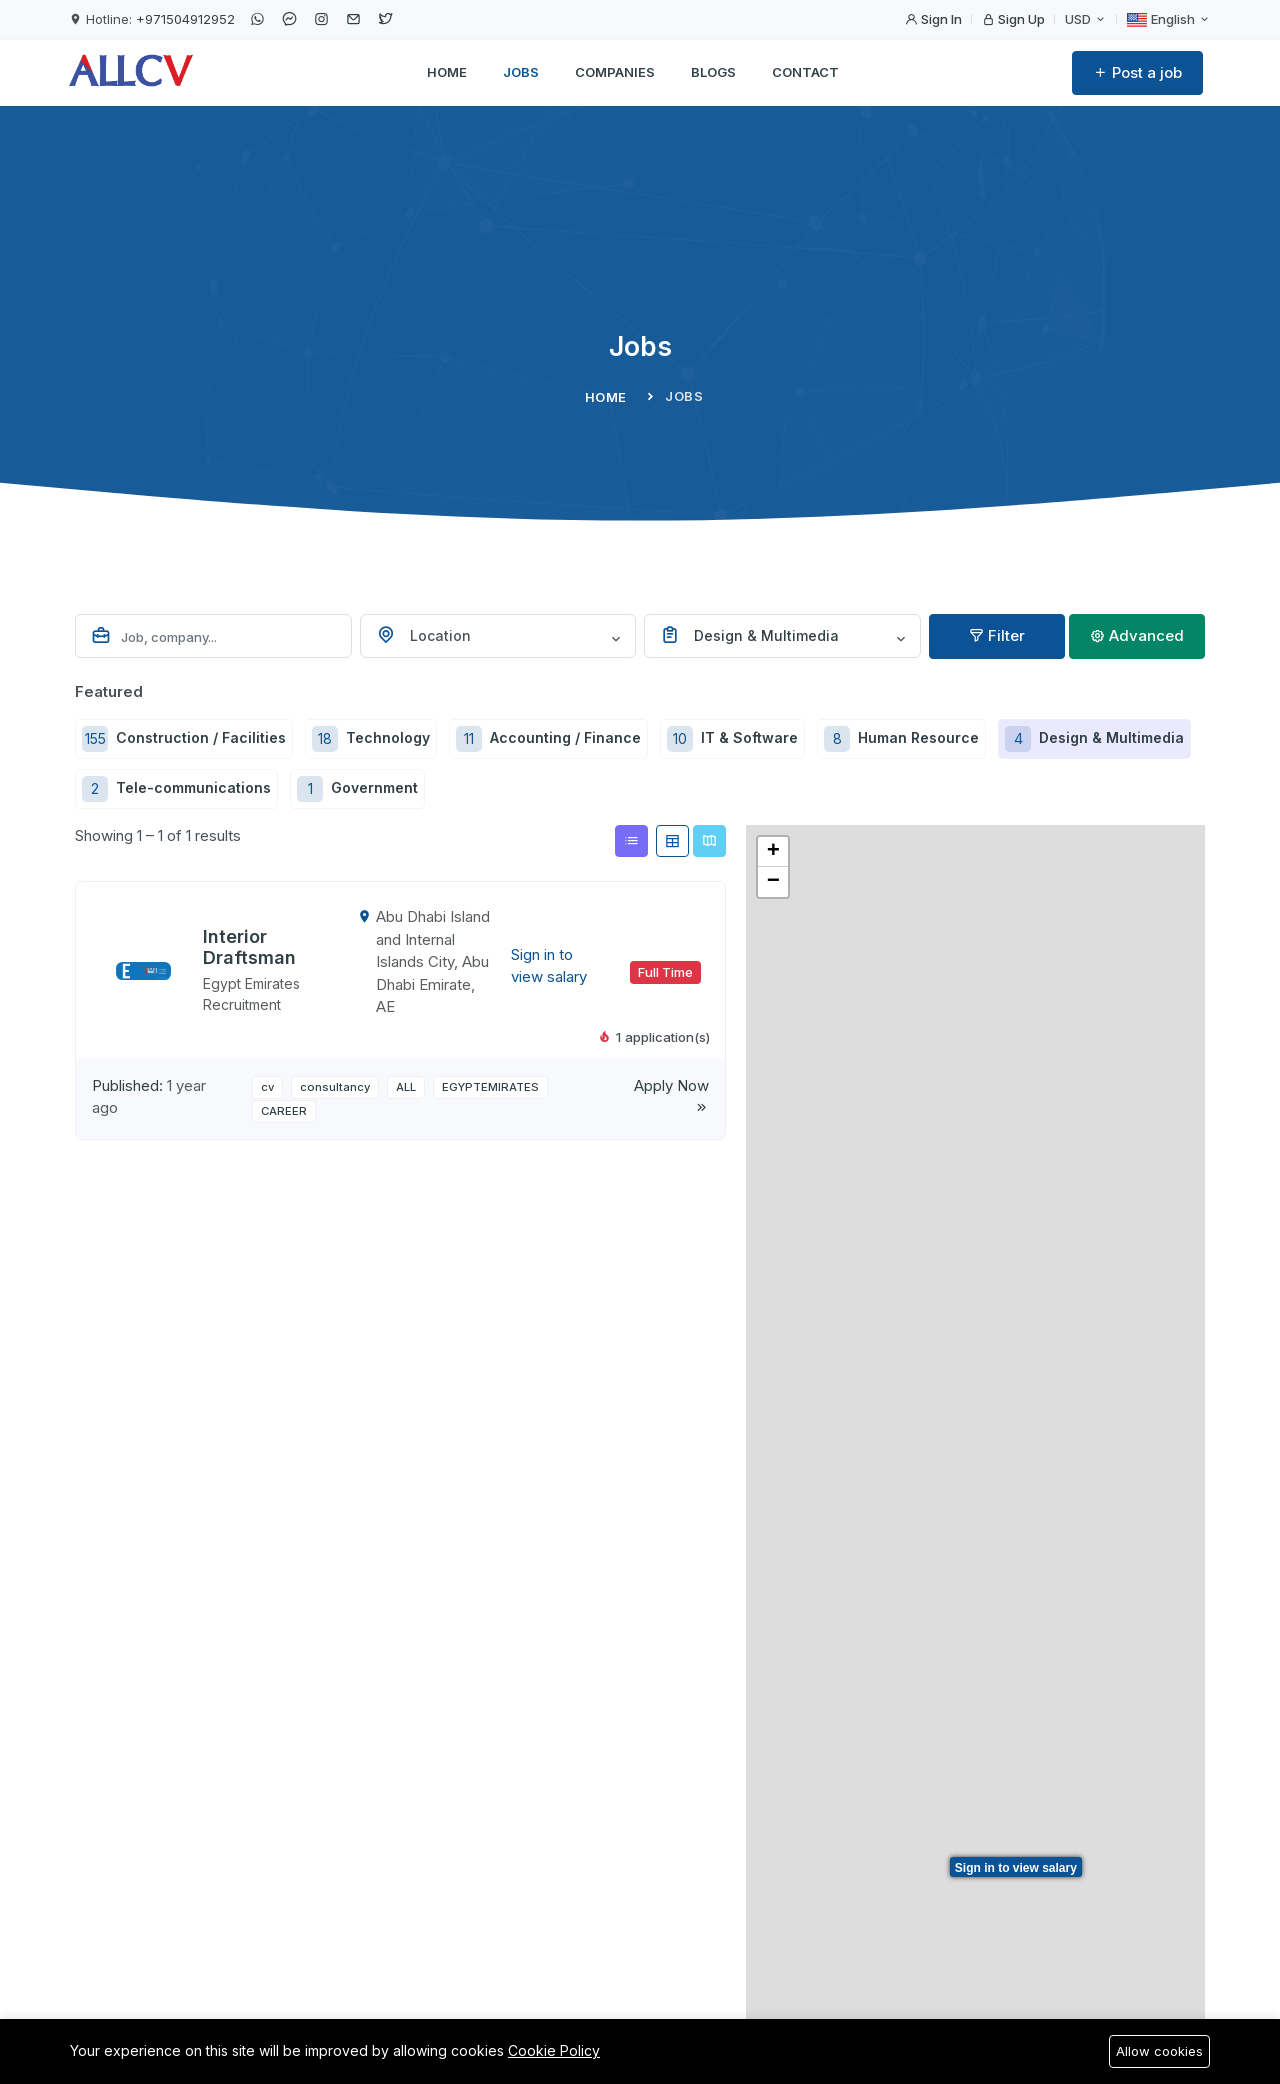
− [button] (773, 882)
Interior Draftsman (249, 947)
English (1169, 19)
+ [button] (773, 852)
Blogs (713, 72)
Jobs (521, 72)
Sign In (933, 19)
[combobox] (498, 636)
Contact (805, 72)
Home (447, 72)
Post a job (1137, 72)
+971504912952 (185, 19)
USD (1086, 19)
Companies (615, 72)
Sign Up (1013, 19)
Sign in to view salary (1016, 1868)
